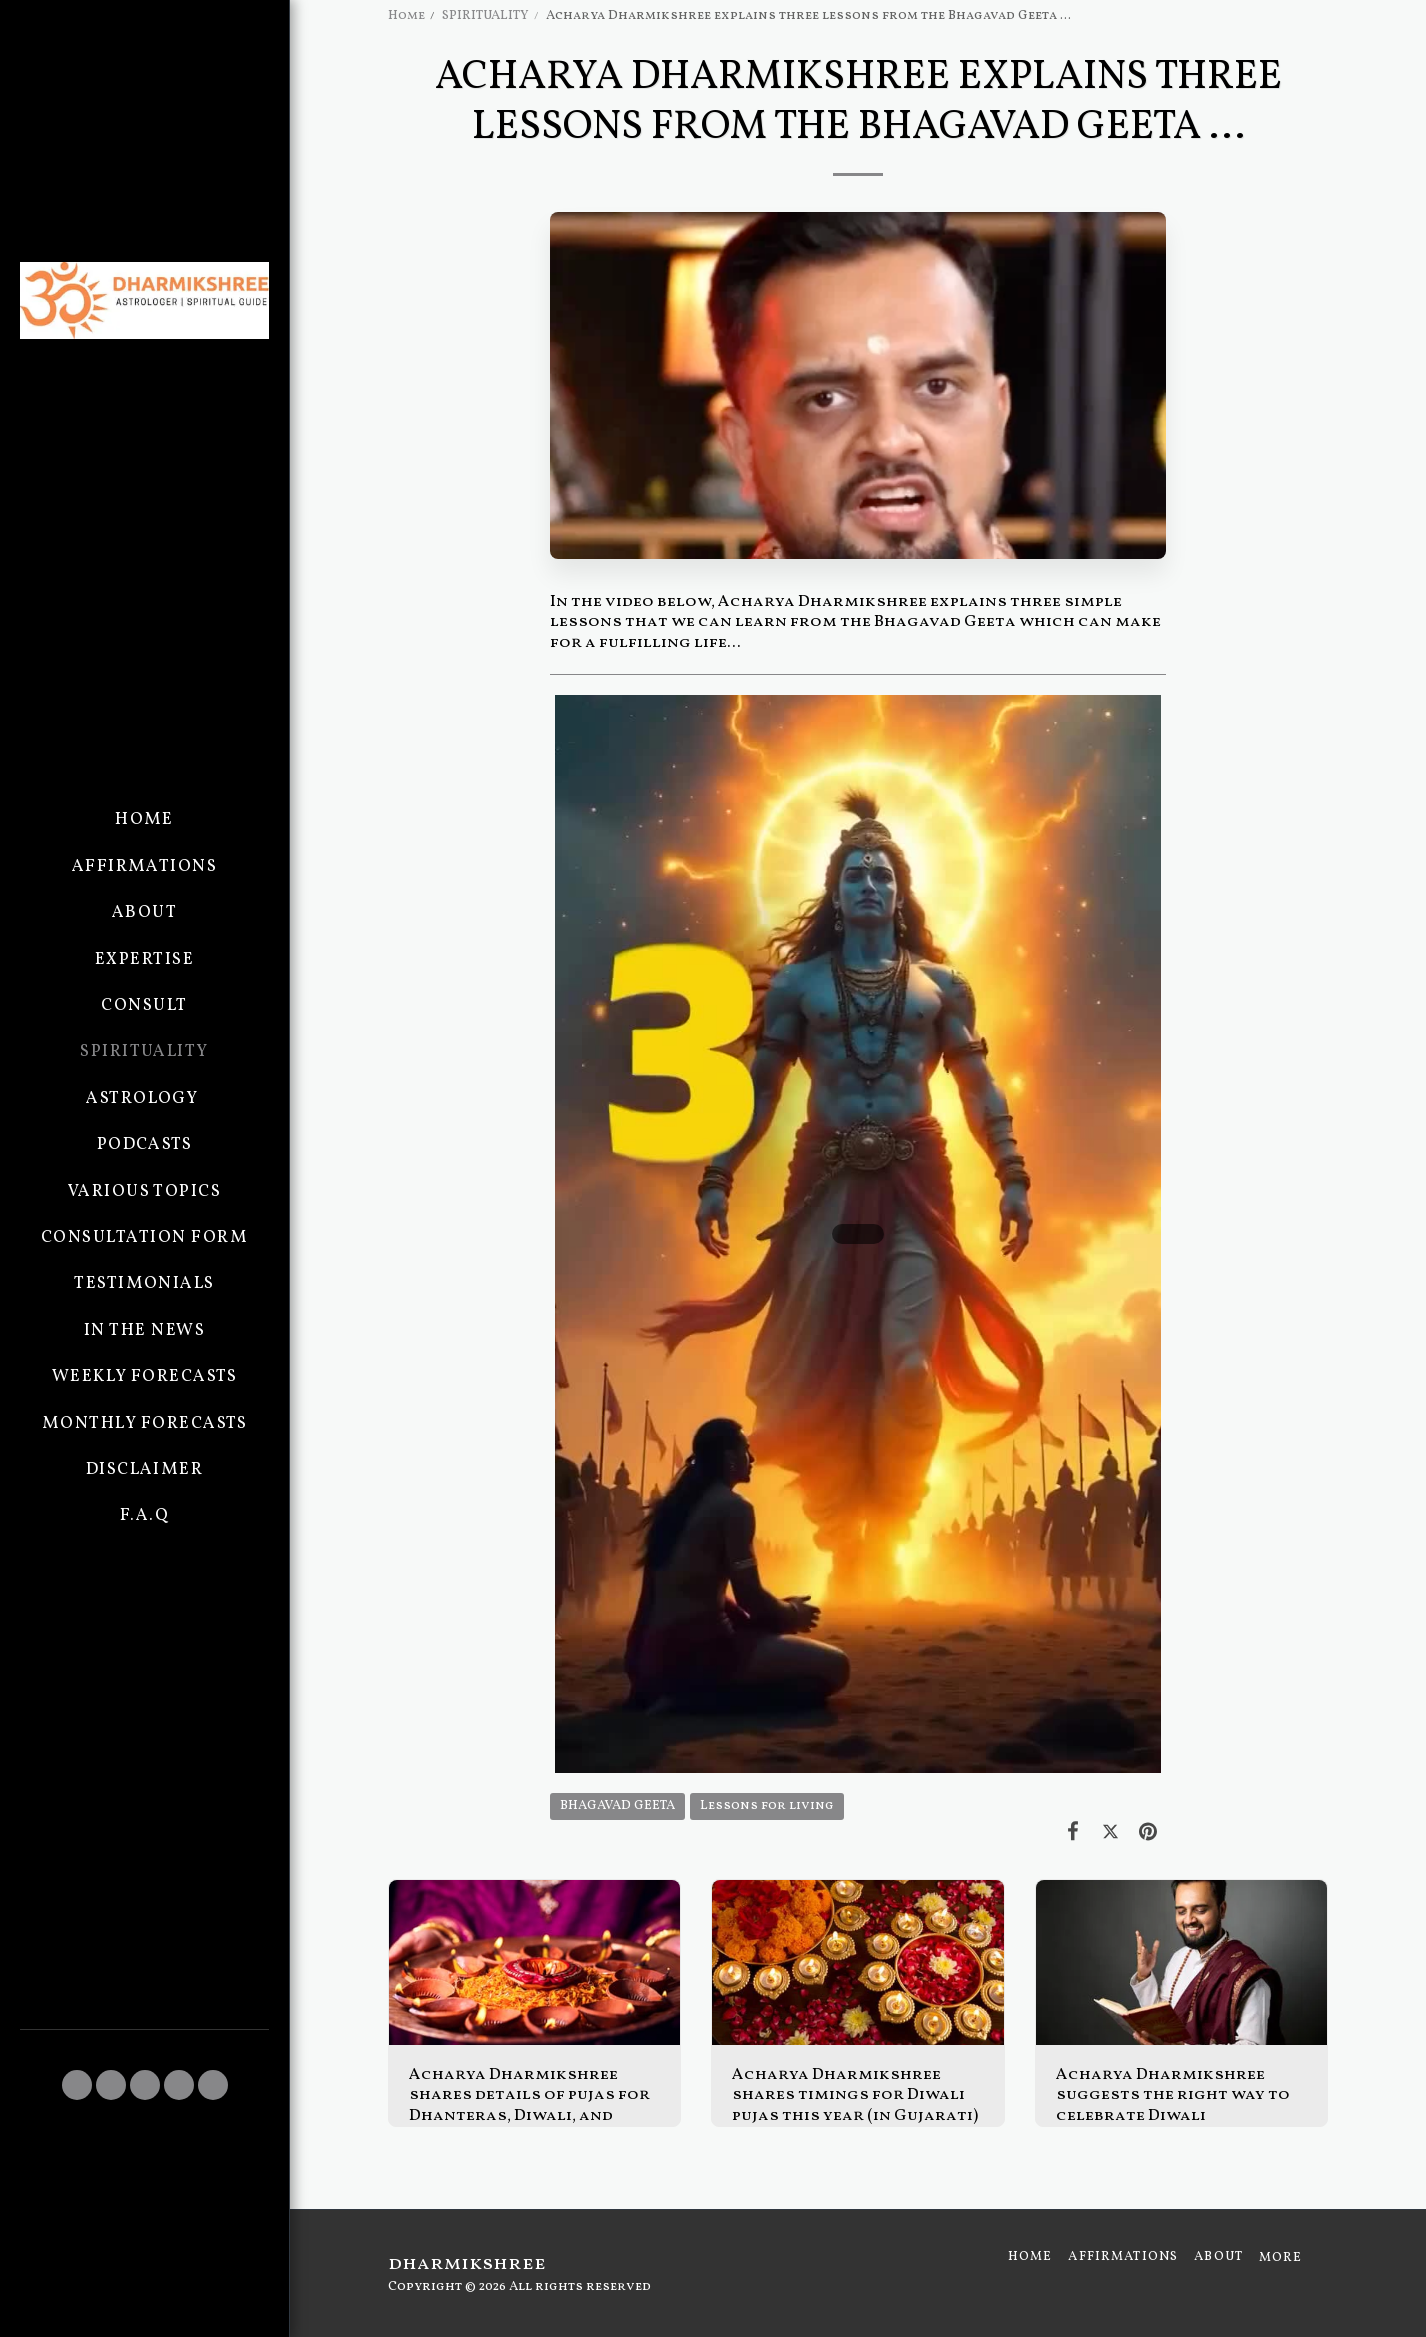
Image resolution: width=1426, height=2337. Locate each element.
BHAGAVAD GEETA (617, 1805)
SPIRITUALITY (485, 15)
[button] (77, 2085)
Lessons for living (767, 1805)
